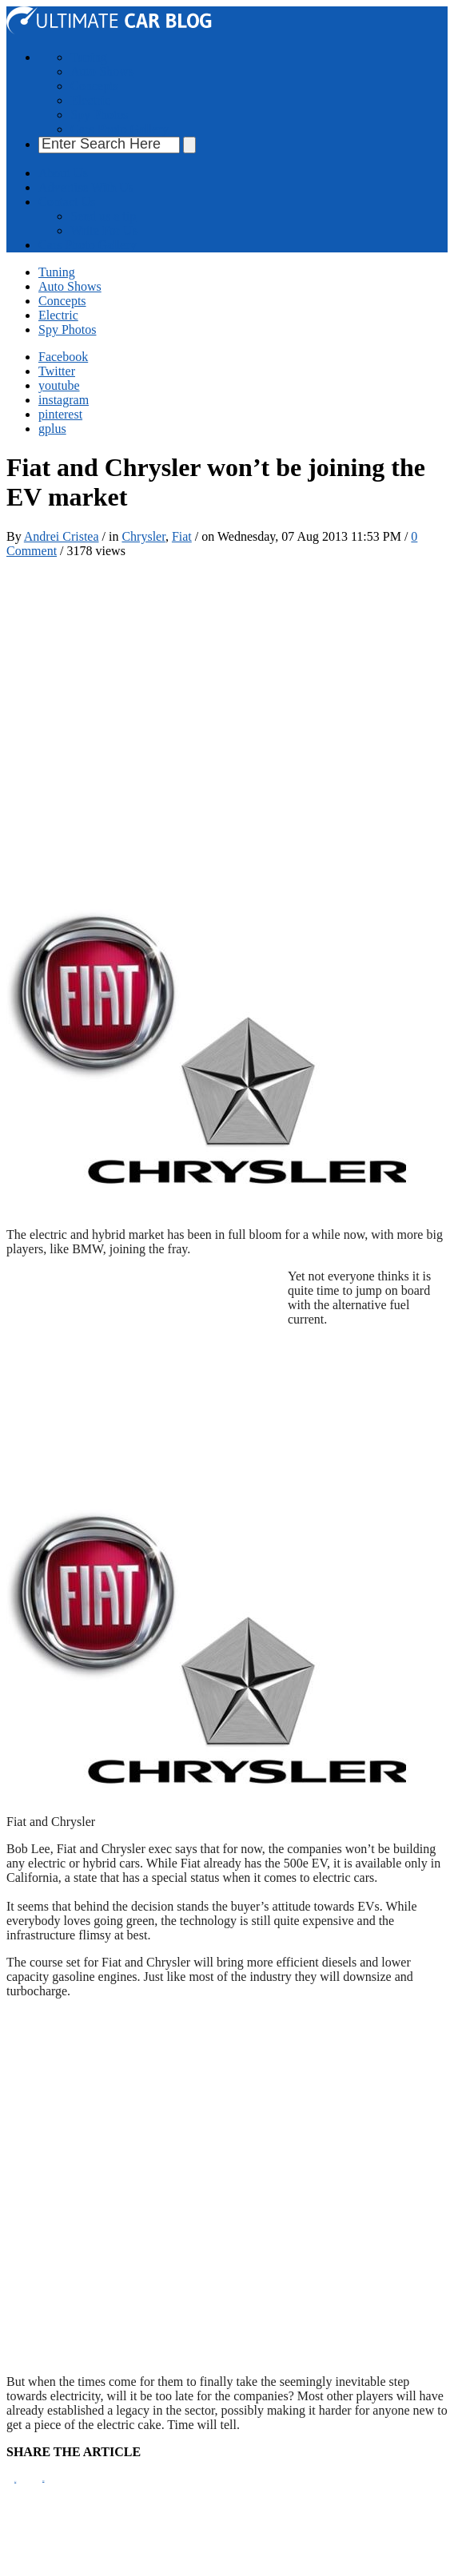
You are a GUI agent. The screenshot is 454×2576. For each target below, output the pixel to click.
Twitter (56, 371)
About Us (63, 173)
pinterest (60, 414)
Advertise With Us (85, 187)
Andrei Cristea (61, 536)
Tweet (43, 2480)
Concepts (94, 86)
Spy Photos (99, 114)
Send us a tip (103, 216)
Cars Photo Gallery (119, 129)
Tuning (88, 57)
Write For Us (103, 230)
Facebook (63, 356)
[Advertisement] (174, 732)
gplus (52, 428)
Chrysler (143, 536)
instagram (63, 400)
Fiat (182, 536)
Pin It (15, 2481)
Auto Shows (101, 71)
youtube (59, 385)
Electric (90, 100)
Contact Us (67, 201)
